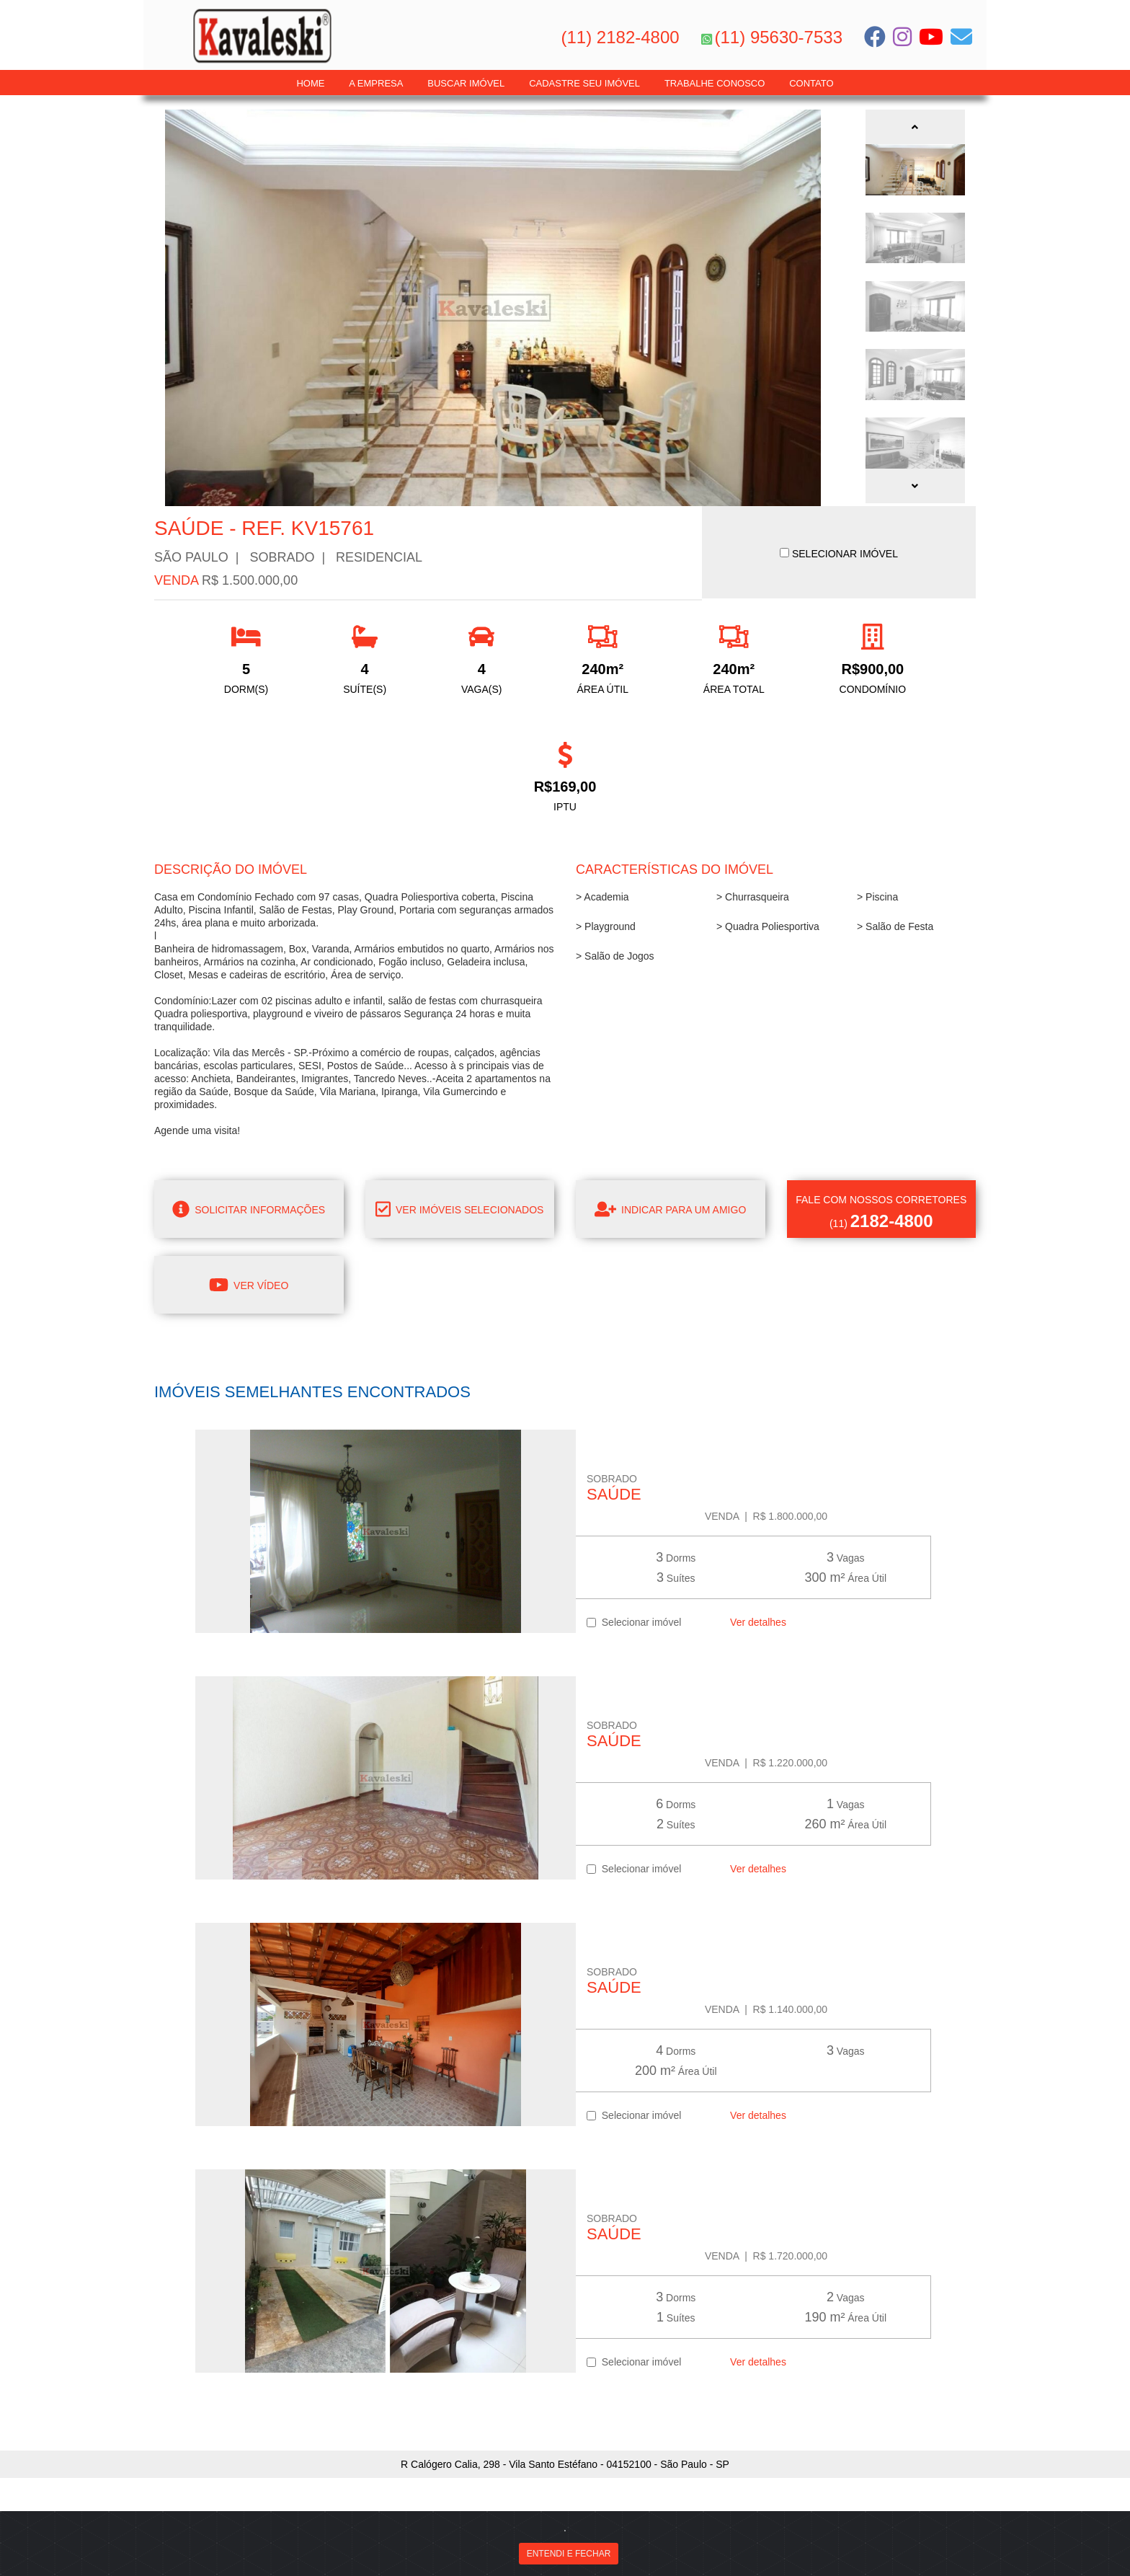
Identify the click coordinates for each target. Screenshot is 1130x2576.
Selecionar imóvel (634, 1621)
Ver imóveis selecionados (459, 1209)
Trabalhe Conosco (714, 83)
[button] (915, 127)
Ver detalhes (755, 1622)
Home (310, 83)
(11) (881, 1212)
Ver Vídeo (248, 1284)
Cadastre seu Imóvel (584, 83)
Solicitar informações (248, 1209)
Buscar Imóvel (465, 83)
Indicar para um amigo (670, 1209)
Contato (811, 83)
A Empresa (376, 83)
